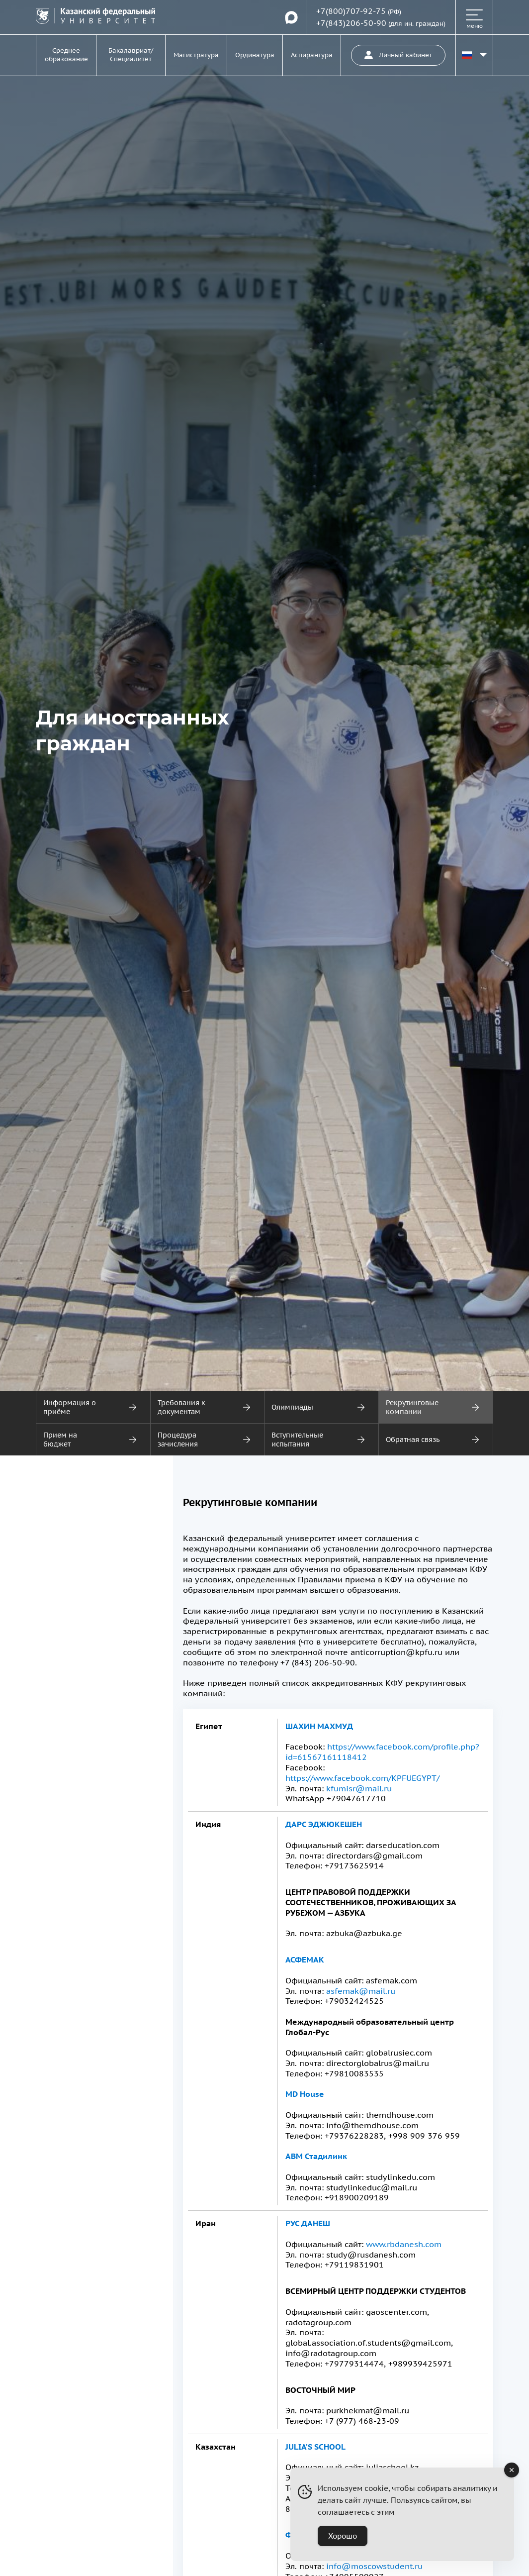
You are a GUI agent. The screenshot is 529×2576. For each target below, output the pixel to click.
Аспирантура (312, 55)
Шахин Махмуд (319, 1726)
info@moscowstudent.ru (374, 2566)
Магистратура (196, 55)
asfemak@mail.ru (360, 1991)
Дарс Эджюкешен (323, 1824)
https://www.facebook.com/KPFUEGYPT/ (362, 1778)
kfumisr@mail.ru (359, 1788)
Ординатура (254, 55)
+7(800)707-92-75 (351, 11)
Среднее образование (66, 54)
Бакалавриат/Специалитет (130, 54)
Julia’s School (315, 2447)
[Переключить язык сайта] (474, 55)
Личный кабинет (398, 55)
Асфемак (304, 1959)
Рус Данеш (307, 2223)
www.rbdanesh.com (403, 2244)
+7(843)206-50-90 (351, 23)
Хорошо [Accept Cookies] (342, 2536)
